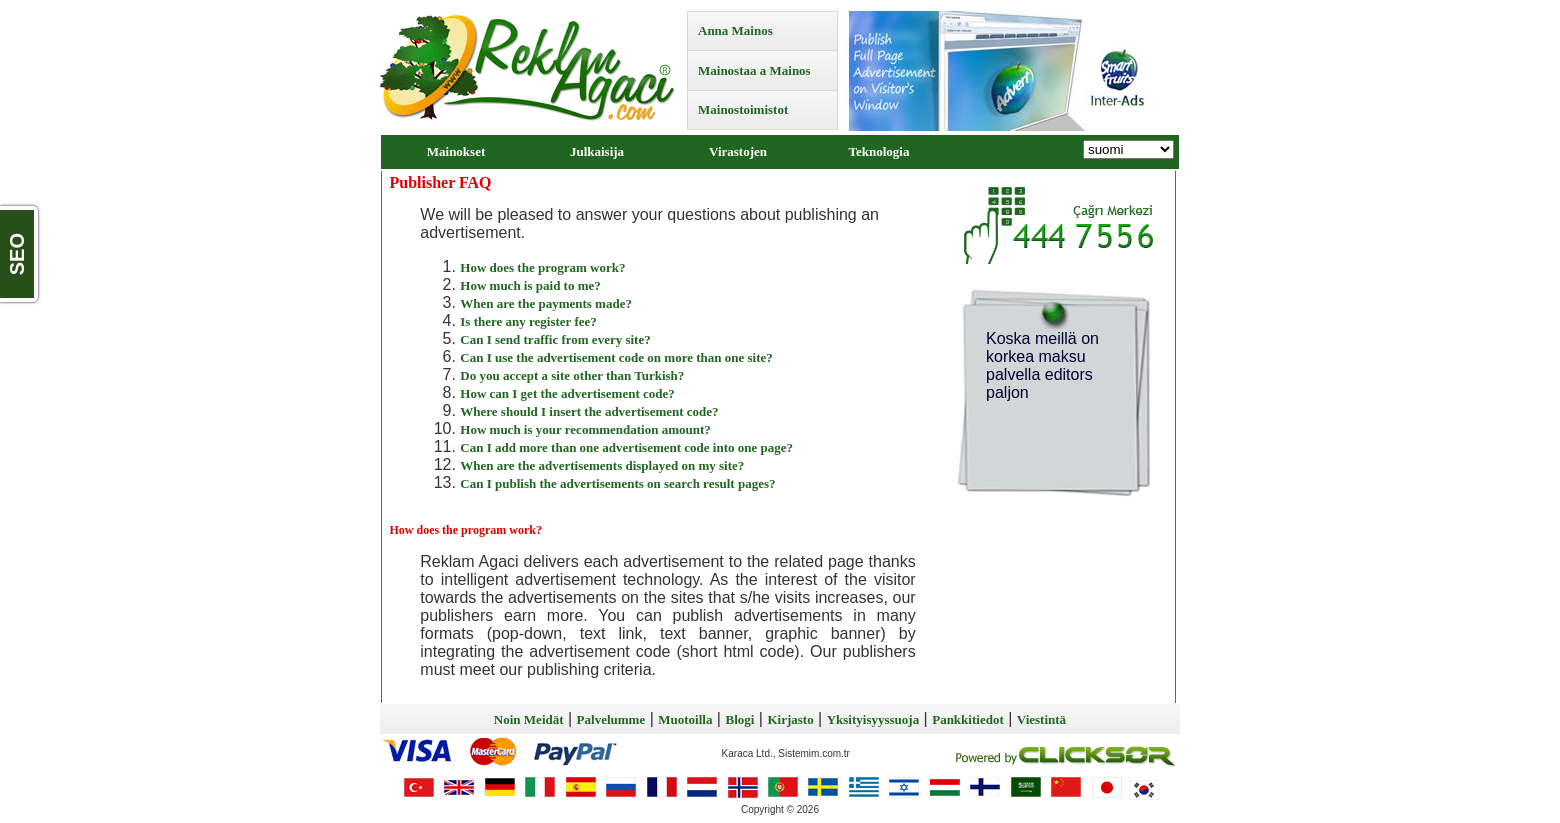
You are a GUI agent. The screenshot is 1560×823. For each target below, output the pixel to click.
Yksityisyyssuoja (873, 719)
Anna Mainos (735, 30)
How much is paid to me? (530, 285)
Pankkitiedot (968, 719)
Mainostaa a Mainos (754, 70)
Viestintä (1041, 719)
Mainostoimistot (743, 109)
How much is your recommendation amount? (585, 429)
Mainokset (456, 151)
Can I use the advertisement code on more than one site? (616, 357)
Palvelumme (611, 719)
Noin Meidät (529, 719)
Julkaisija (597, 151)
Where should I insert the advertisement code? (589, 411)
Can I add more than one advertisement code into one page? (626, 447)
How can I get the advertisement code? (567, 393)
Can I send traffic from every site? (555, 339)
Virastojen (738, 151)
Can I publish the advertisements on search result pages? (617, 483)
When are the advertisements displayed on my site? (602, 465)
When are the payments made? (546, 303)
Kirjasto (790, 719)
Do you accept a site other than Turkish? (572, 375)
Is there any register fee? (528, 321)
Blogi (739, 719)
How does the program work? (542, 267)
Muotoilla (685, 719)
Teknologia (879, 151)
